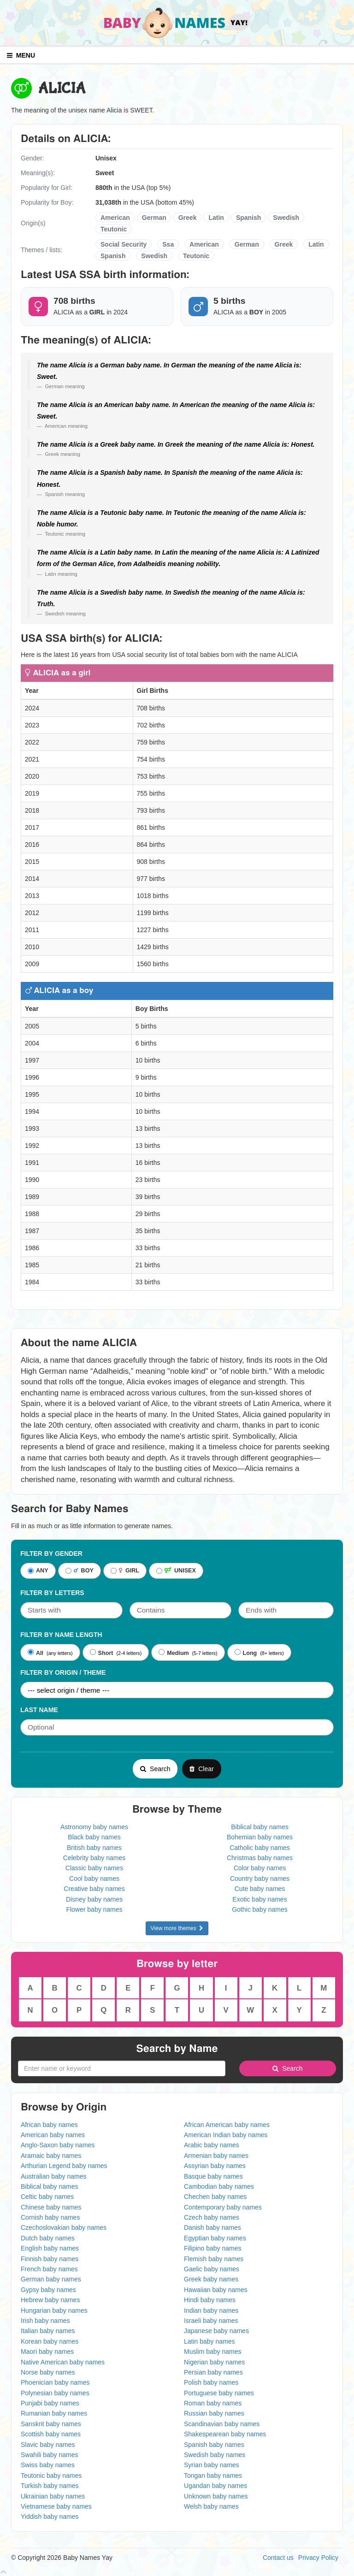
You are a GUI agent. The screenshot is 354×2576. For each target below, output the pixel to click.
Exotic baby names (259, 1899)
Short (101, 1652)
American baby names (53, 2135)
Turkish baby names (50, 2485)
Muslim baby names (213, 2351)
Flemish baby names (213, 2259)
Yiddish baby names (50, 2516)
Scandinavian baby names (222, 2424)
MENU (21, 55)
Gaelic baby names (211, 2269)
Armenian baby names (216, 2155)
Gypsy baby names (48, 2289)
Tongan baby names (213, 2475)
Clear (201, 1768)
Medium (174, 1652)
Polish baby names (211, 2382)
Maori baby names (47, 2351)
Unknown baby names (216, 2496)
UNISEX (176, 1571)
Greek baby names (211, 2279)
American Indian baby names (225, 2135)
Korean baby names (49, 2341)
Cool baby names (94, 1878)
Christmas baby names (260, 1857)
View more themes (177, 1928)
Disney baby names (94, 1899)
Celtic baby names (47, 2196)
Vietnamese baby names (56, 2506)
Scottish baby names (51, 2434)
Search (155, 1768)
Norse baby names (48, 2372)
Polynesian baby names (55, 2393)
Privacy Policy (318, 2557)
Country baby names (259, 1878)
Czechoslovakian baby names (63, 2227)
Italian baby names (48, 2330)
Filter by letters (52, 1592)
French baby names (49, 2269)
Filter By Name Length (61, 1634)
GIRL (125, 1571)
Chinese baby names (51, 2207)
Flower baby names (94, 1909)
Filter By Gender (51, 1553)
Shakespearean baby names (225, 2434)
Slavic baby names (48, 2444)
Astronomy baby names (94, 1827)
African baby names (49, 2124)
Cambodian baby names (219, 2186)
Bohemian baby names (260, 1837)
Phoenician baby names (55, 2382)
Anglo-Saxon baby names (57, 2145)
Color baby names (260, 1868)
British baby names (94, 1847)
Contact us (278, 2557)
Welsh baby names (211, 2506)
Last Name (39, 1709)
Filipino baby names (213, 2248)
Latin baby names (209, 2341)
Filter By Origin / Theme (63, 1672)
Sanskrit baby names (51, 2424)
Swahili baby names (49, 2454)
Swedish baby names (214, 2454)
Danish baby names (212, 2227)
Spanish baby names (214, 2444)
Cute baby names (260, 1888)
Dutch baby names (48, 2238)
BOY (79, 1571)
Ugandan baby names (215, 2485)
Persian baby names (213, 2372)
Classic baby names (94, 1868)
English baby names (50, 2248)
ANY (38, 1571)
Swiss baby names (48, 2465)
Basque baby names (213, 2176)
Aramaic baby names (51, 2155)
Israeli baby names (211, 2320)
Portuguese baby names (219, 2393)
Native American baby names (63, 2362)
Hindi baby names (210, 2300)
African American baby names (227, 2124)
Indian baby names (211, 2310)
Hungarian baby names (54, 2310)
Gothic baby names (260, 1909)
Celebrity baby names (94, 1857)
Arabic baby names (211, 2145)
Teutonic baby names (51, 2475)
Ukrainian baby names (53, 2496)
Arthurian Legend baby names (64, 2165)
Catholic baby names (260, 1847)
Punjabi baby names (50, 2403)
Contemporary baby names (223, 2207)
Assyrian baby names (215, 2165)
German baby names (51, 2279)
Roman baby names (213, 2403)
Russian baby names (214, 2413)
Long (246, 1652)
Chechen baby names (215, 2196)
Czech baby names (211, 2217)
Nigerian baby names (214, 2362)
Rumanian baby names (54, 2413)
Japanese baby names (216, 2330)
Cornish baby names (50, 2217)
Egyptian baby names (215, 2238)
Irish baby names (45, 2320)
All (35, 1652)
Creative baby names (94, 1888)
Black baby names (94, 1837)
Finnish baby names (49, 2259)
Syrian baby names (211, 2465)
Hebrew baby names (50, 2300)
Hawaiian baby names (216, 2289)
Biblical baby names (260, 1827)
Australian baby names (53, 2176)
